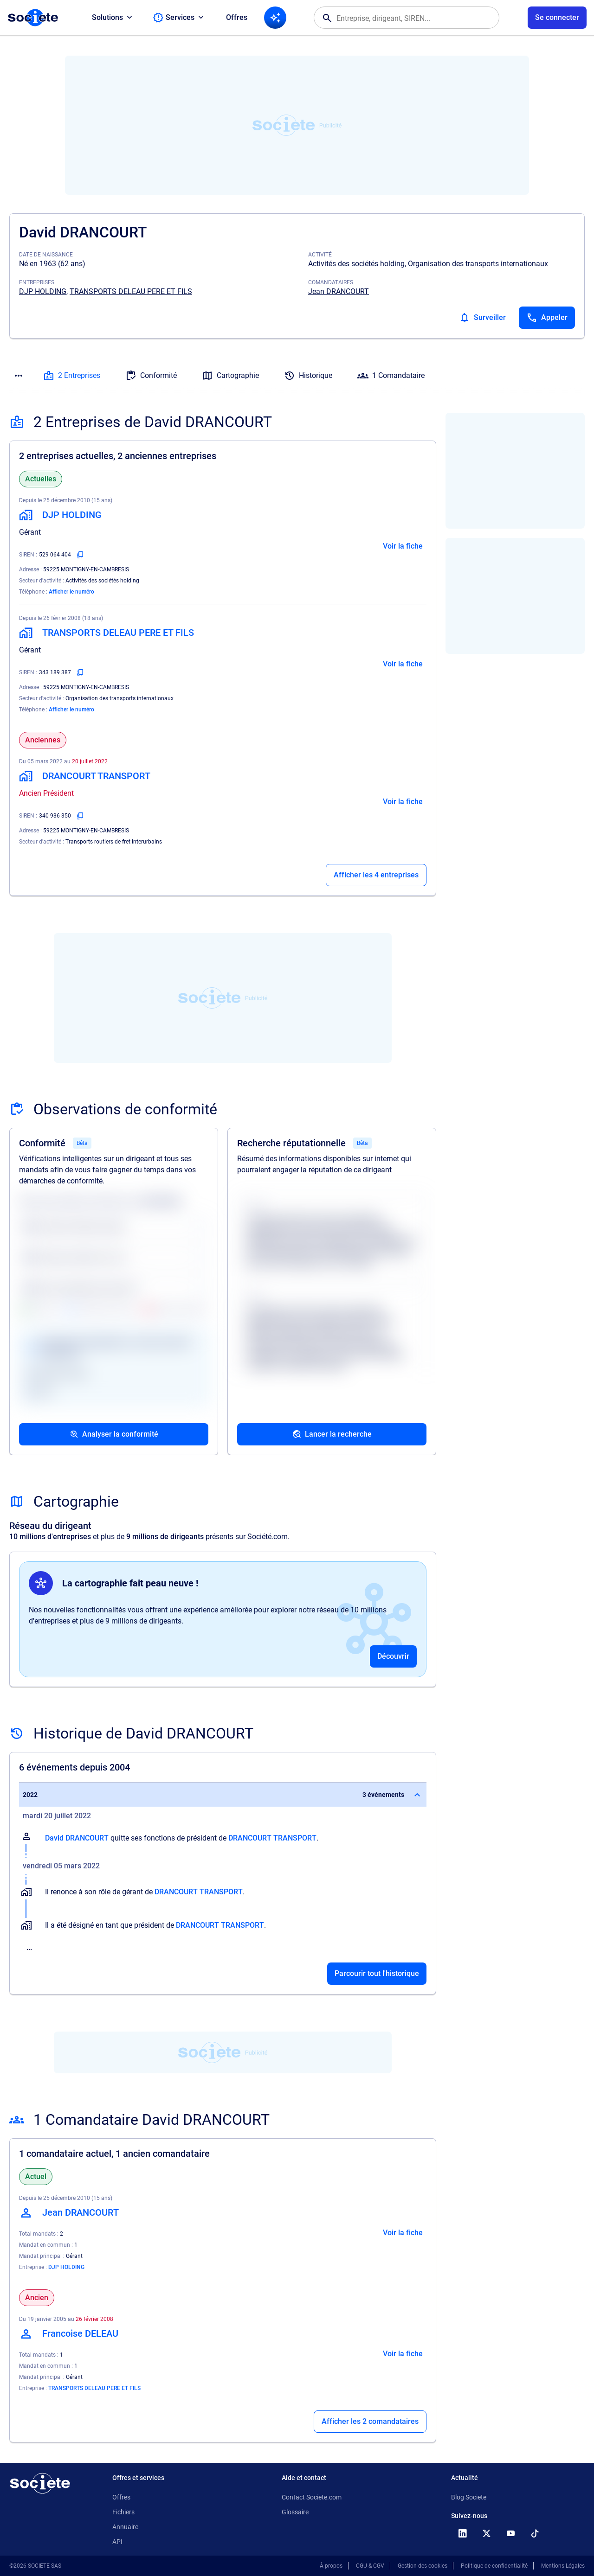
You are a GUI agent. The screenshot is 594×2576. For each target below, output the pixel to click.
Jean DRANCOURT (338, 291)
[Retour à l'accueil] (40, 2483)
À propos (331, 2566)
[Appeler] (547, 318)
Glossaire (295, 2512)
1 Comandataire (391, 375)
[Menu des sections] (18, 375)
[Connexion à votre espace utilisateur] (557, 17)
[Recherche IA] (275, 17)
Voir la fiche (403, 546)
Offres (236, 17)
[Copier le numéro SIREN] (80, 554)
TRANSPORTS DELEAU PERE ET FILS (131, 291)
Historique (308, 375)
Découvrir (393, 1656)
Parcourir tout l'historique (377, 1973)
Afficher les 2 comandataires (370, 2421)
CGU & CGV (370, 2566)
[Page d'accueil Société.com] (32, 17)
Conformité (151, 375)
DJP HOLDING (42, 291)
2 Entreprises (71, 375)
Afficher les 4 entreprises (376, 874)
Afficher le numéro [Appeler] (71, 591)
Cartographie (230, 375)
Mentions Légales (563, 2566)
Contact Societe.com (312, 2497)
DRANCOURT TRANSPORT (272, 1838)
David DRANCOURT (77, 1838)
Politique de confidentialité (494, 2566)
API (117, 2541)
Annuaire (125, 2527)
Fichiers (123, 2512)
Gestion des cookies (422, 2566)
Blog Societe (468, 2497)
